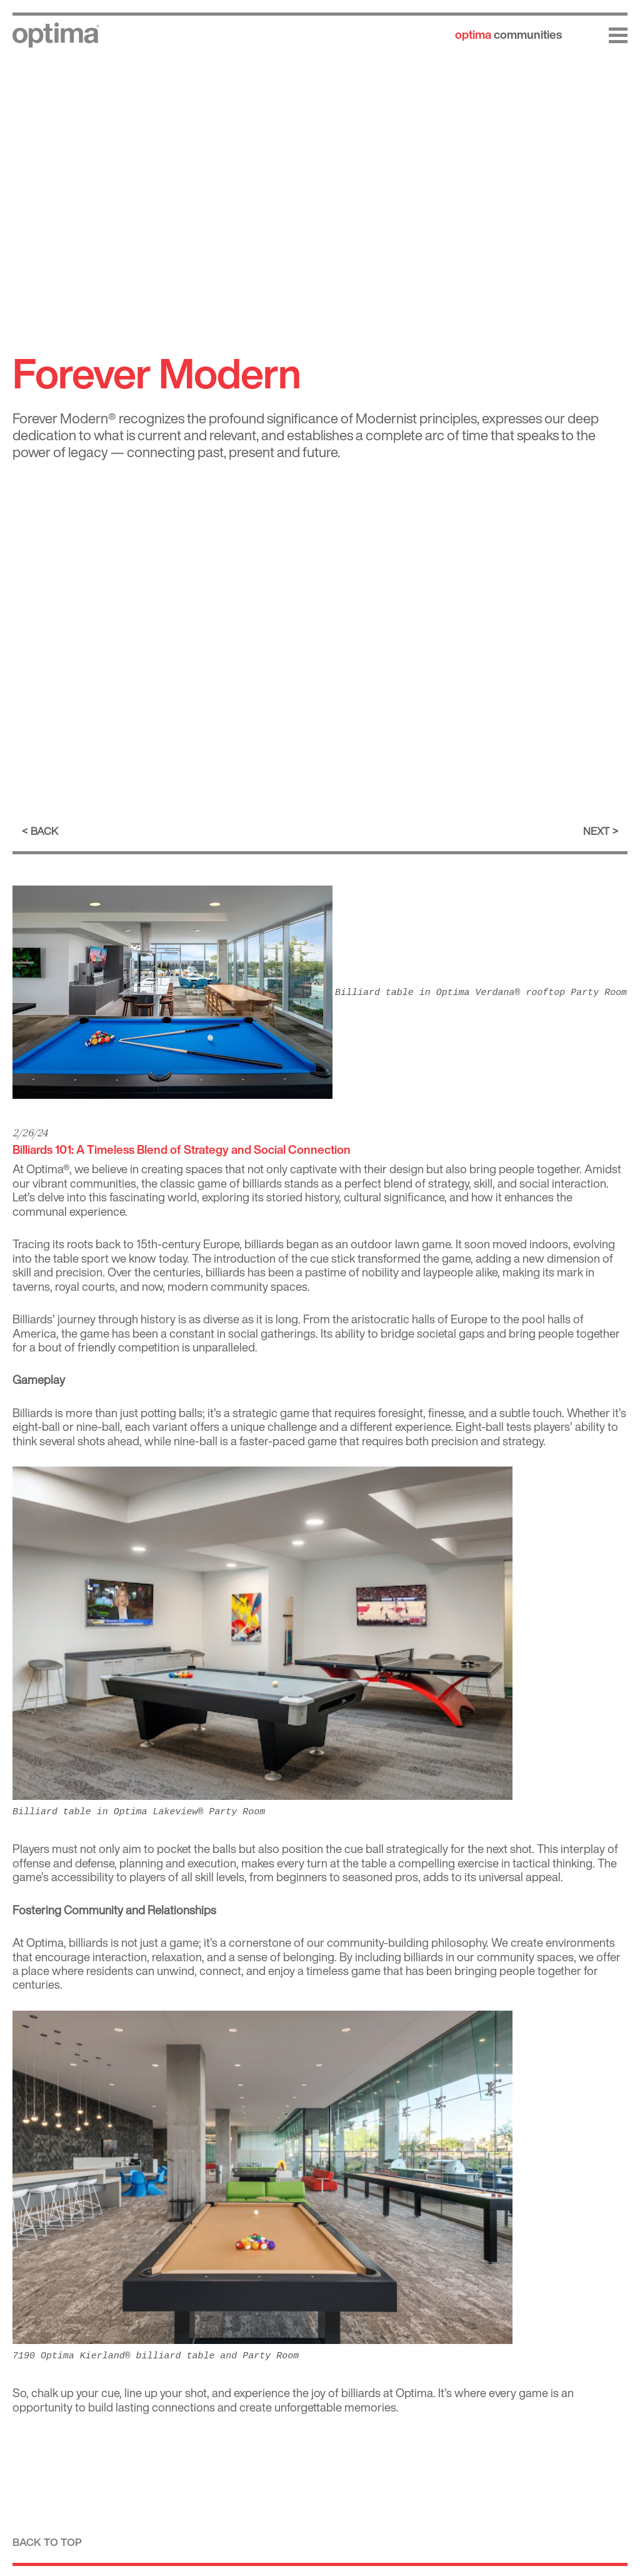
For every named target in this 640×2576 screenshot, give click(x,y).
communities (508, 34)
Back (44, 831)
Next (596, 831)
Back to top (47, 2542)
